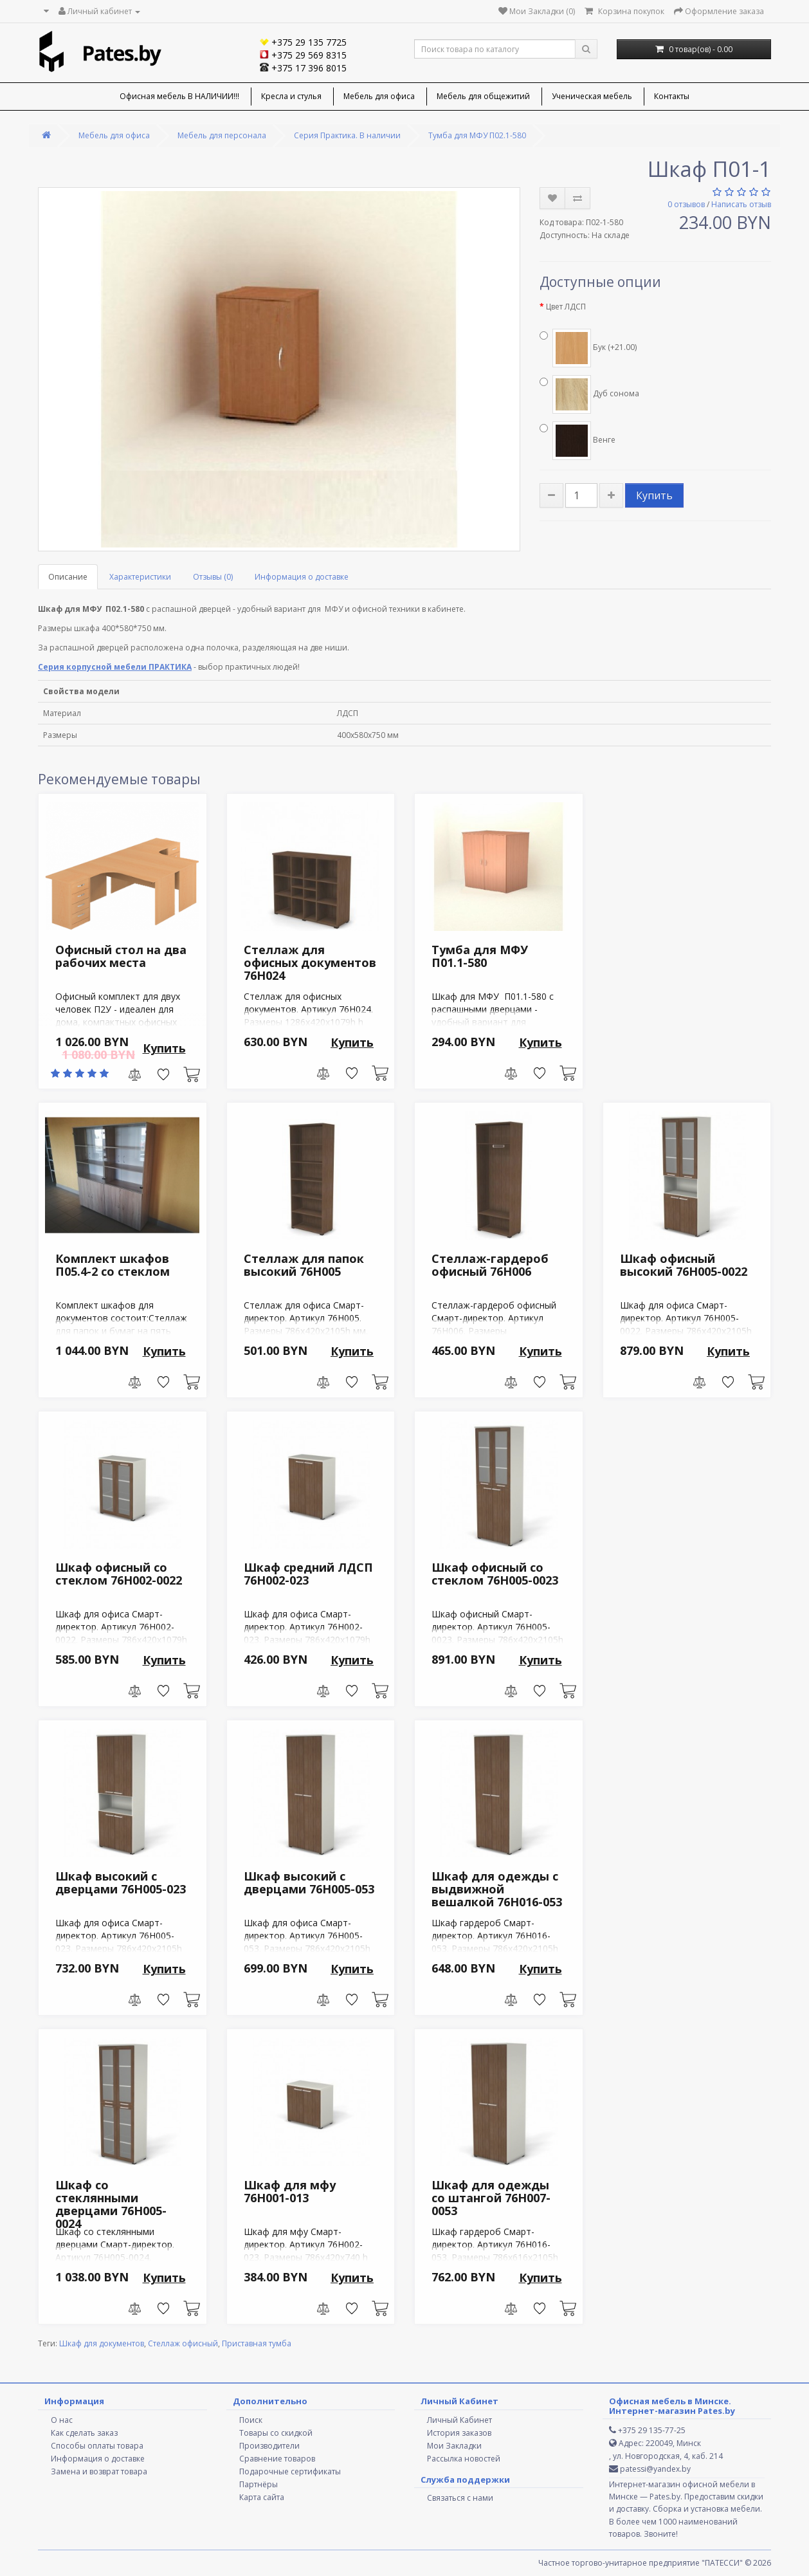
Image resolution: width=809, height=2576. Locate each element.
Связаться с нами (460, 2497)
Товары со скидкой (276, 2432)
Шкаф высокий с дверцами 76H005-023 (120, 1882)
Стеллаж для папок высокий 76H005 (304, 1265)
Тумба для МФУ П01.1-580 (480, 956)
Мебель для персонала (221, 135)
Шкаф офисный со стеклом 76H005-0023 (495, 1573)
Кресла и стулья (291, 96)
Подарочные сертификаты (290, 2471)
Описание (67, 576)
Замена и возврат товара (99, 2471)
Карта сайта (261, 2497)
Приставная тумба (256, 2343)
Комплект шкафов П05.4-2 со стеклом (112, 1265)
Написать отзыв (741, 204)
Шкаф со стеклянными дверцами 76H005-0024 (111, 2204)
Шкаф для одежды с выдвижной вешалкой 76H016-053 (497, 1888)
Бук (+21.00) (588, 348)
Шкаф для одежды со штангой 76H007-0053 (491, 2197)
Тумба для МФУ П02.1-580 (477, 135)
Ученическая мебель (592, 96)
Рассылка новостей (463, 2458)
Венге (577, 440)
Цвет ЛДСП (566, 306)
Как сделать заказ (84, 2432)
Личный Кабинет (459, 2420)
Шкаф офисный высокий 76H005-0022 (683, 1265)
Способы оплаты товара (97, 2445)
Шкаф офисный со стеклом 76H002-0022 (118, 1573)
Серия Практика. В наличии (347, 135)
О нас (62, 2420)
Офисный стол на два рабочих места (120, 956)
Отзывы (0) (213, 576)
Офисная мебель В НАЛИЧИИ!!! (179, 96)
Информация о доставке (302, 576)
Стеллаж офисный (183, 2343)
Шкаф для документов (101, 2343)
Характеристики (140, 576)
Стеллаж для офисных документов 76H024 (310, 962)
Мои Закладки (454, 2445)
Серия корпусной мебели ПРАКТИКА (115, 666)
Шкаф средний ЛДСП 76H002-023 (308, 1573)
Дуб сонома (589, 394)
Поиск (250, 2420)
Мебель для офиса (379, 96)
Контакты (671, 96)
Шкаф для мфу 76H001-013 (290, 2191)
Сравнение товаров (277, 2458)
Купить (654, 495)
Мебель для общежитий (483, 96)
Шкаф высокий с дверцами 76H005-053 (309, 1882)
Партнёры (258, 2484)
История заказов (459, 2432)
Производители (269, 2445)
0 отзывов (686, 204)
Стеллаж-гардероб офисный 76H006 (490, 1265)
